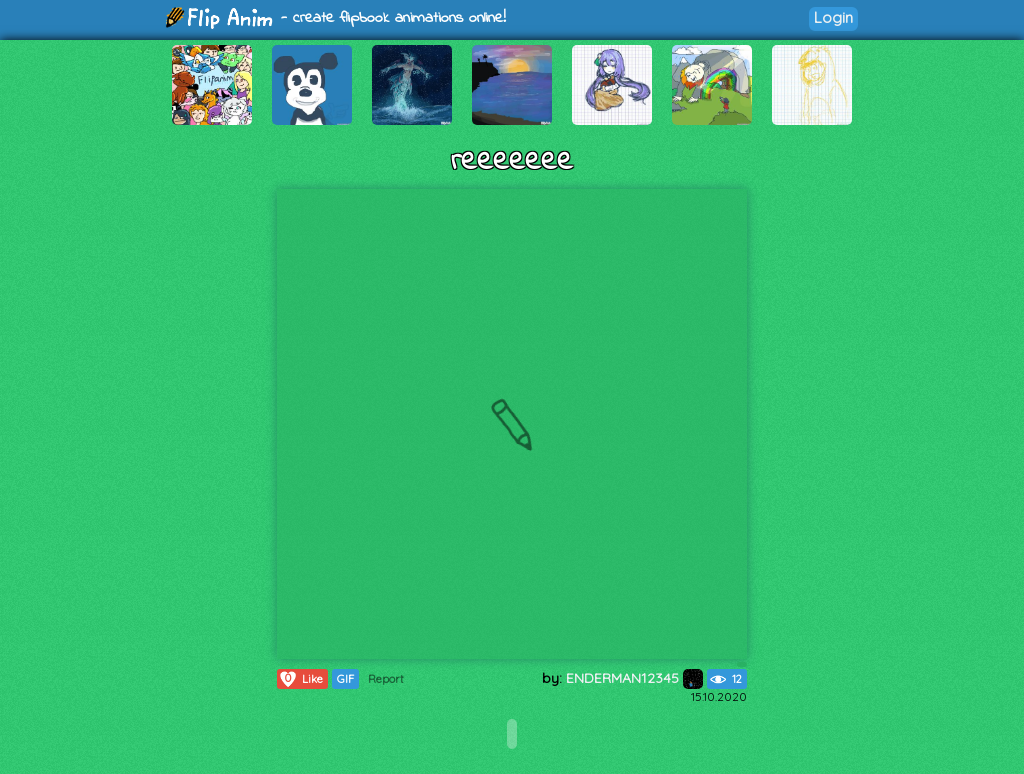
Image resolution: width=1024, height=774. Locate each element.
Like (300, 679)
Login (833, 17)
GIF (345, 679)
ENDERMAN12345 (634, 678)
